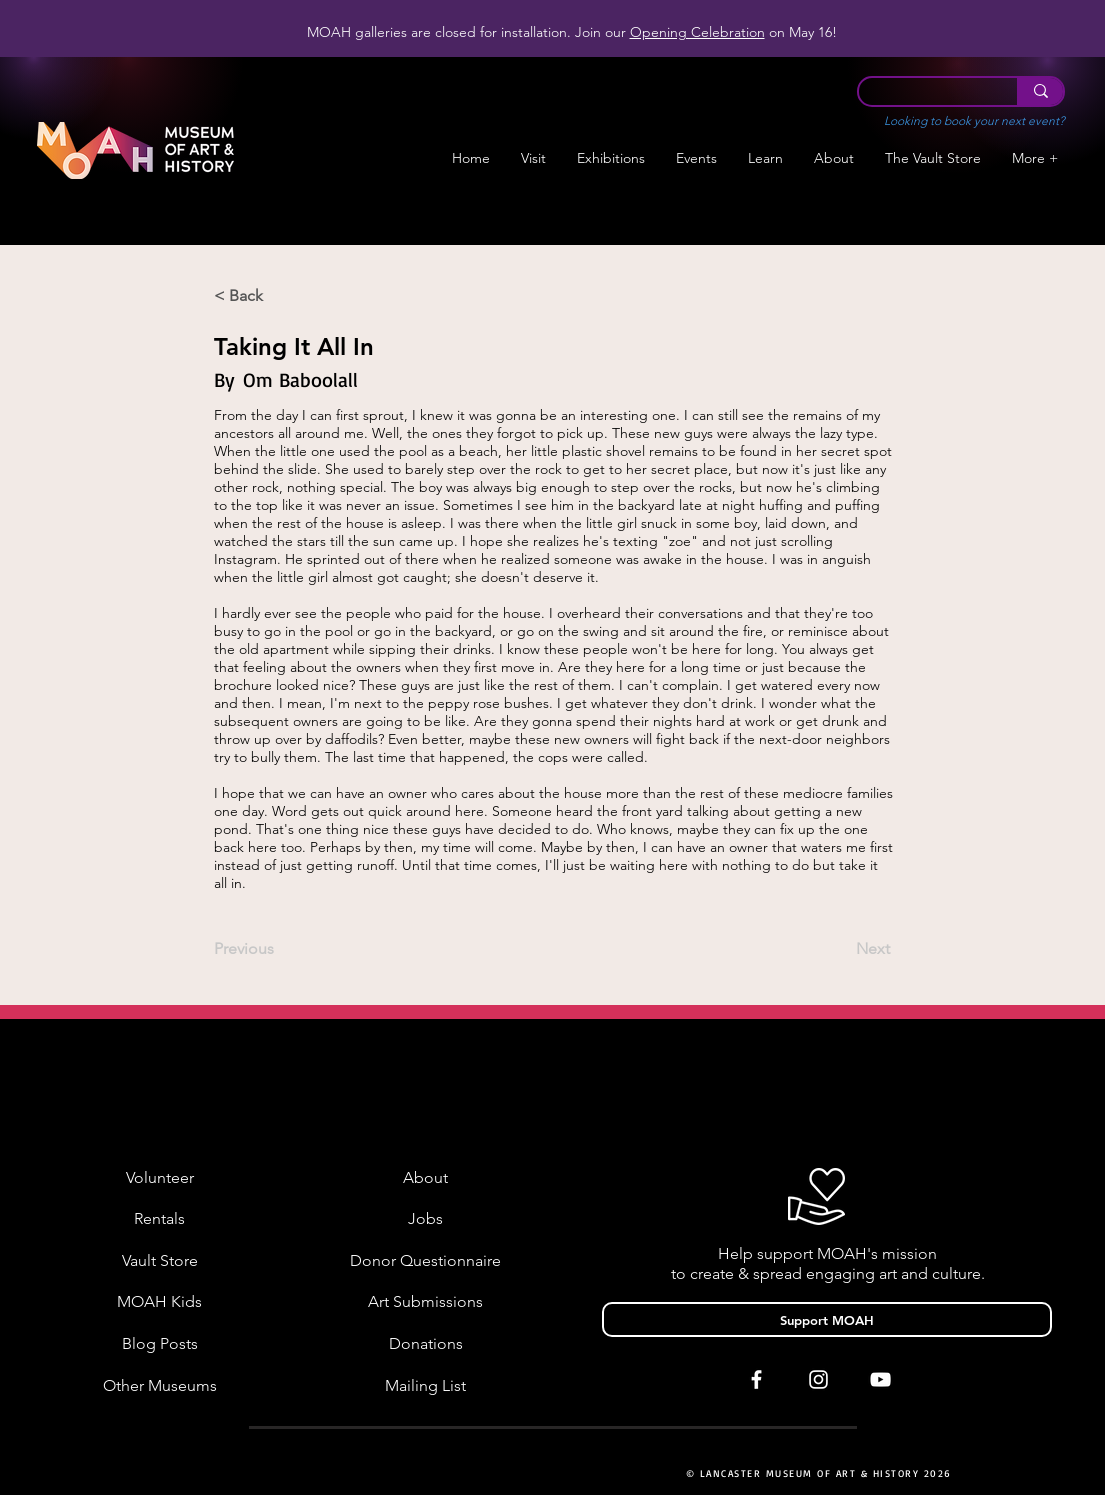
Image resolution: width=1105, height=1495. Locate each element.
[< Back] (280, 296)
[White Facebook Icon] (756, 1379)
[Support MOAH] (827, 1319)
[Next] (840, 950)
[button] (611, 158)
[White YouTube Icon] (880, 1379)
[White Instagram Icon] (818, 1379)
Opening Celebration (697, 32)
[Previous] (280, 950)
